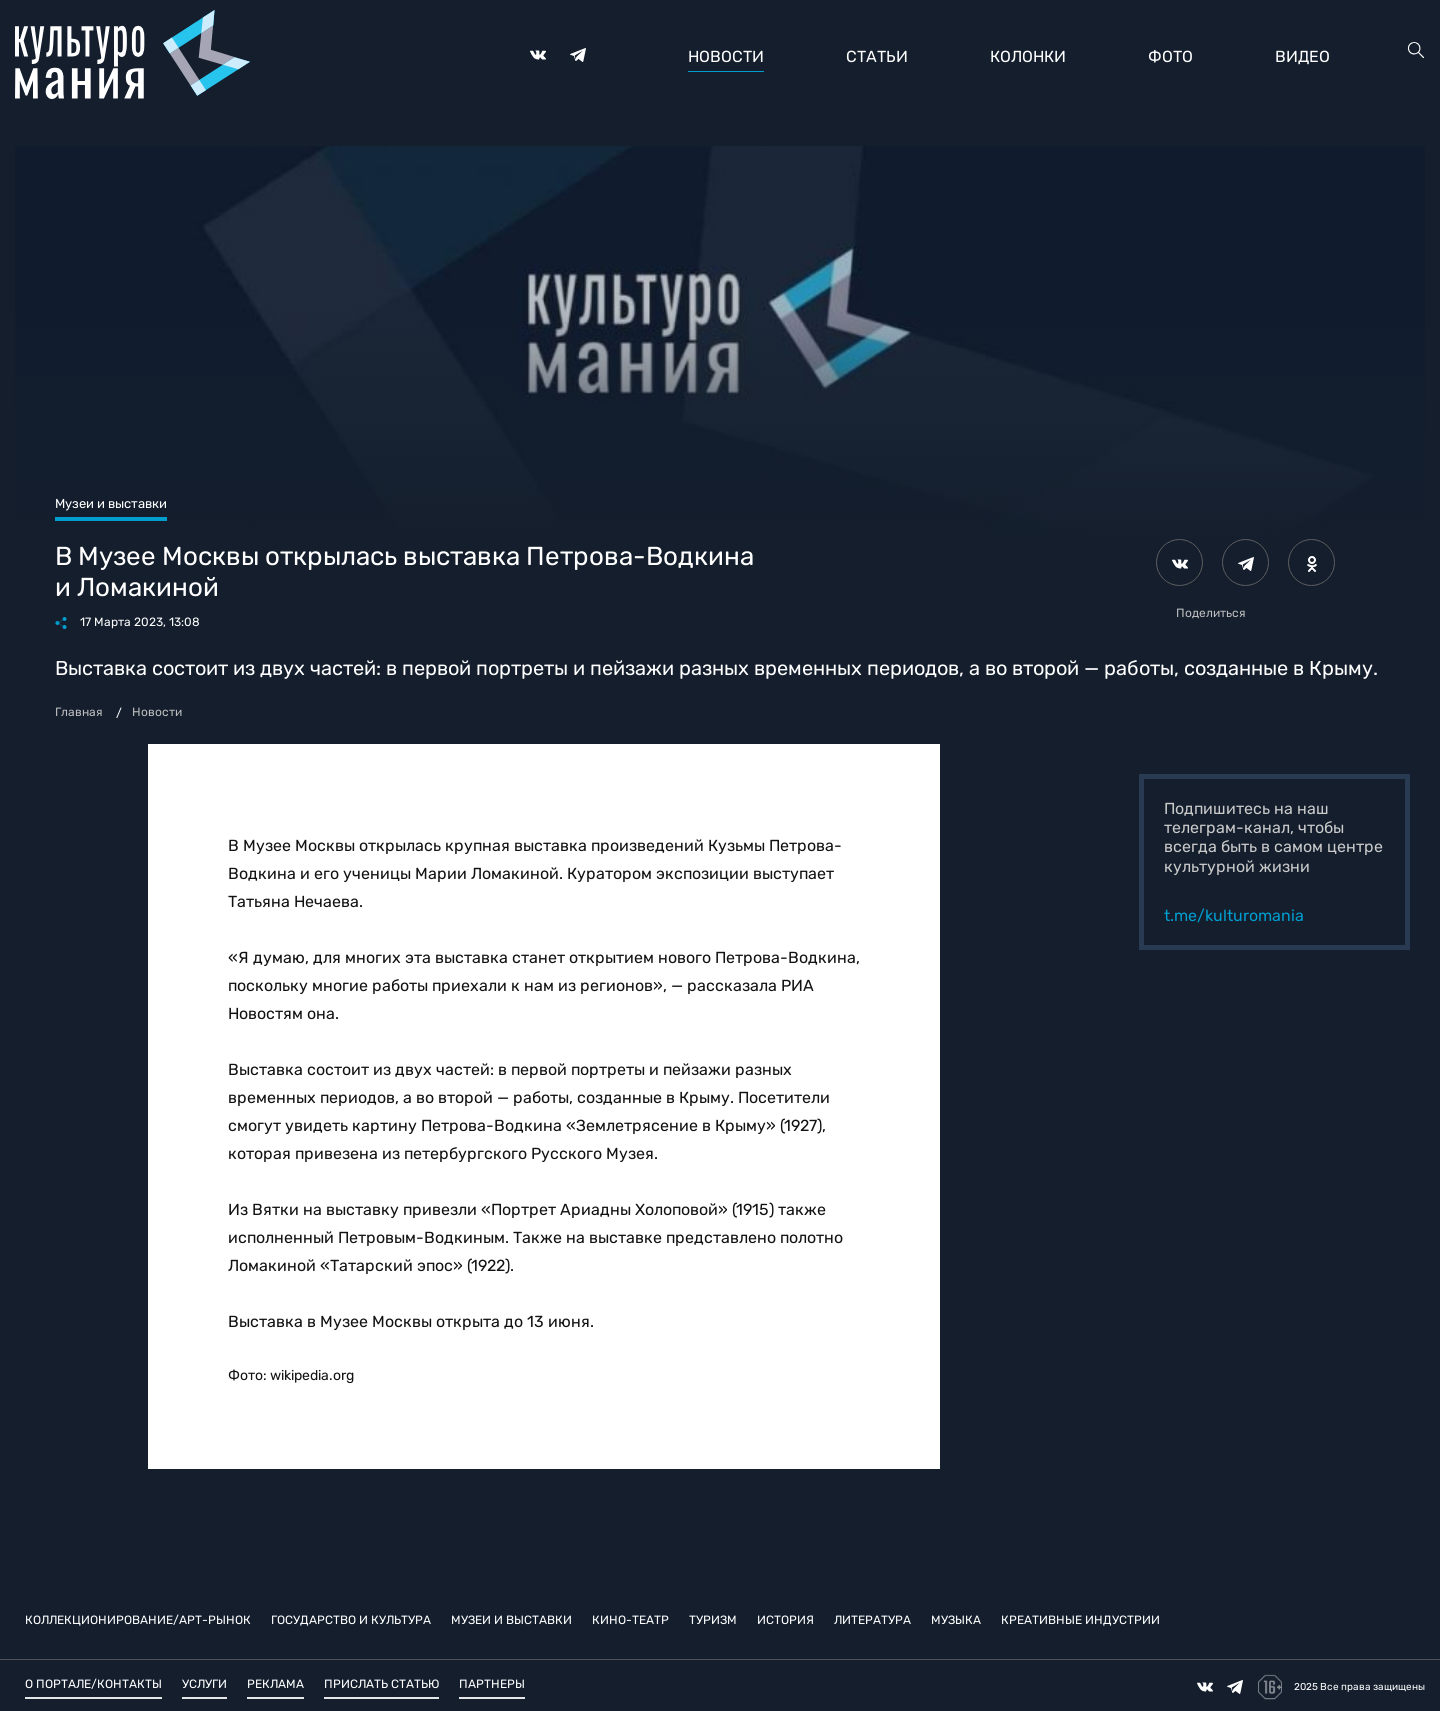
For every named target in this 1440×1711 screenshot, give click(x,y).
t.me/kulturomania (1234, 915)
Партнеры (492, 1684)
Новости (726, 56)
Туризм (713, 1619)
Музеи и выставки (511, 1619)
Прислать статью (381, 1684)
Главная (79, 712)
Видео (1302, 56)
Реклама (275, 1684)
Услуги (204, 1684)
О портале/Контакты (93, 1684)
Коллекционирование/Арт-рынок (138, 1619)
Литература (872, 1619)
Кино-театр (630, 1619)
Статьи (877, 56)
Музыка (956, 1619)
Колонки (1028, 56)
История (785, 1619)
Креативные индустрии (1080, 1619)
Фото (1170, 56)
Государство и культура (351, 1619)
